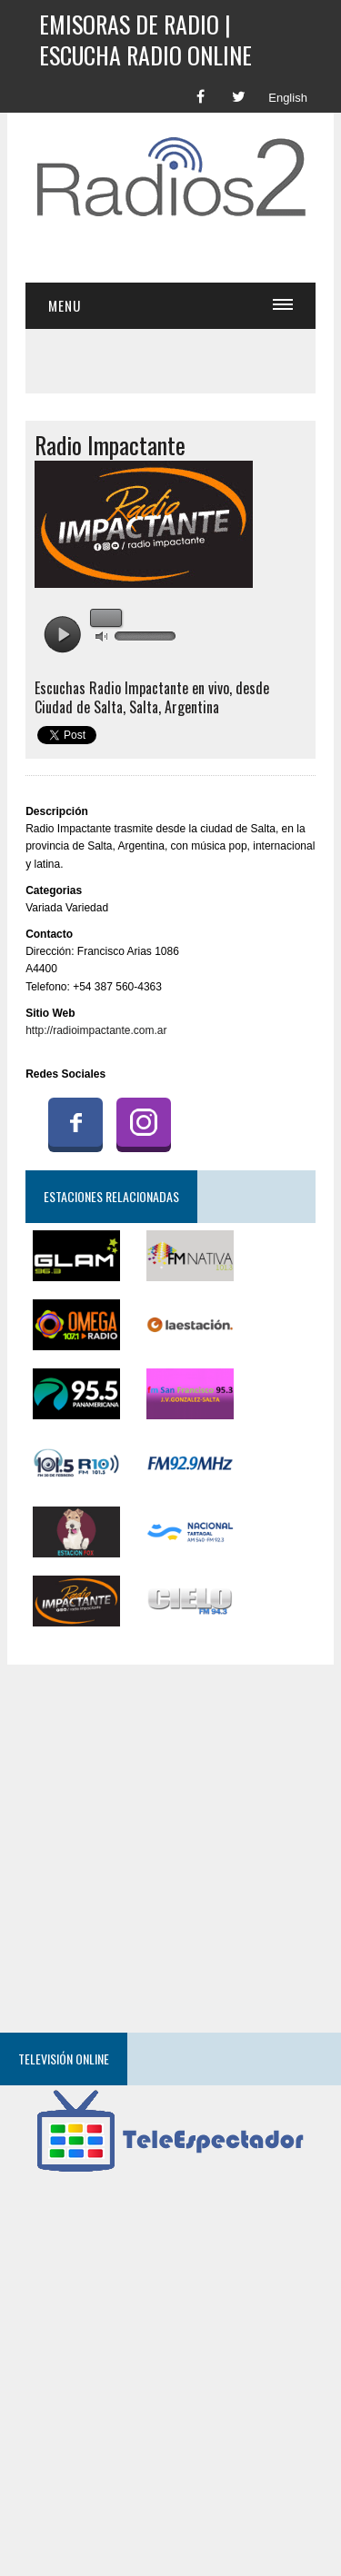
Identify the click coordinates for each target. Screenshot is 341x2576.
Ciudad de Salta (79, 707)
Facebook (75, 1122)
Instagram (143, 1122)
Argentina (192, 707)
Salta (143, 707)
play (62, 634)
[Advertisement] (182, 253)
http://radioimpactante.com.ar (95, 1030)
